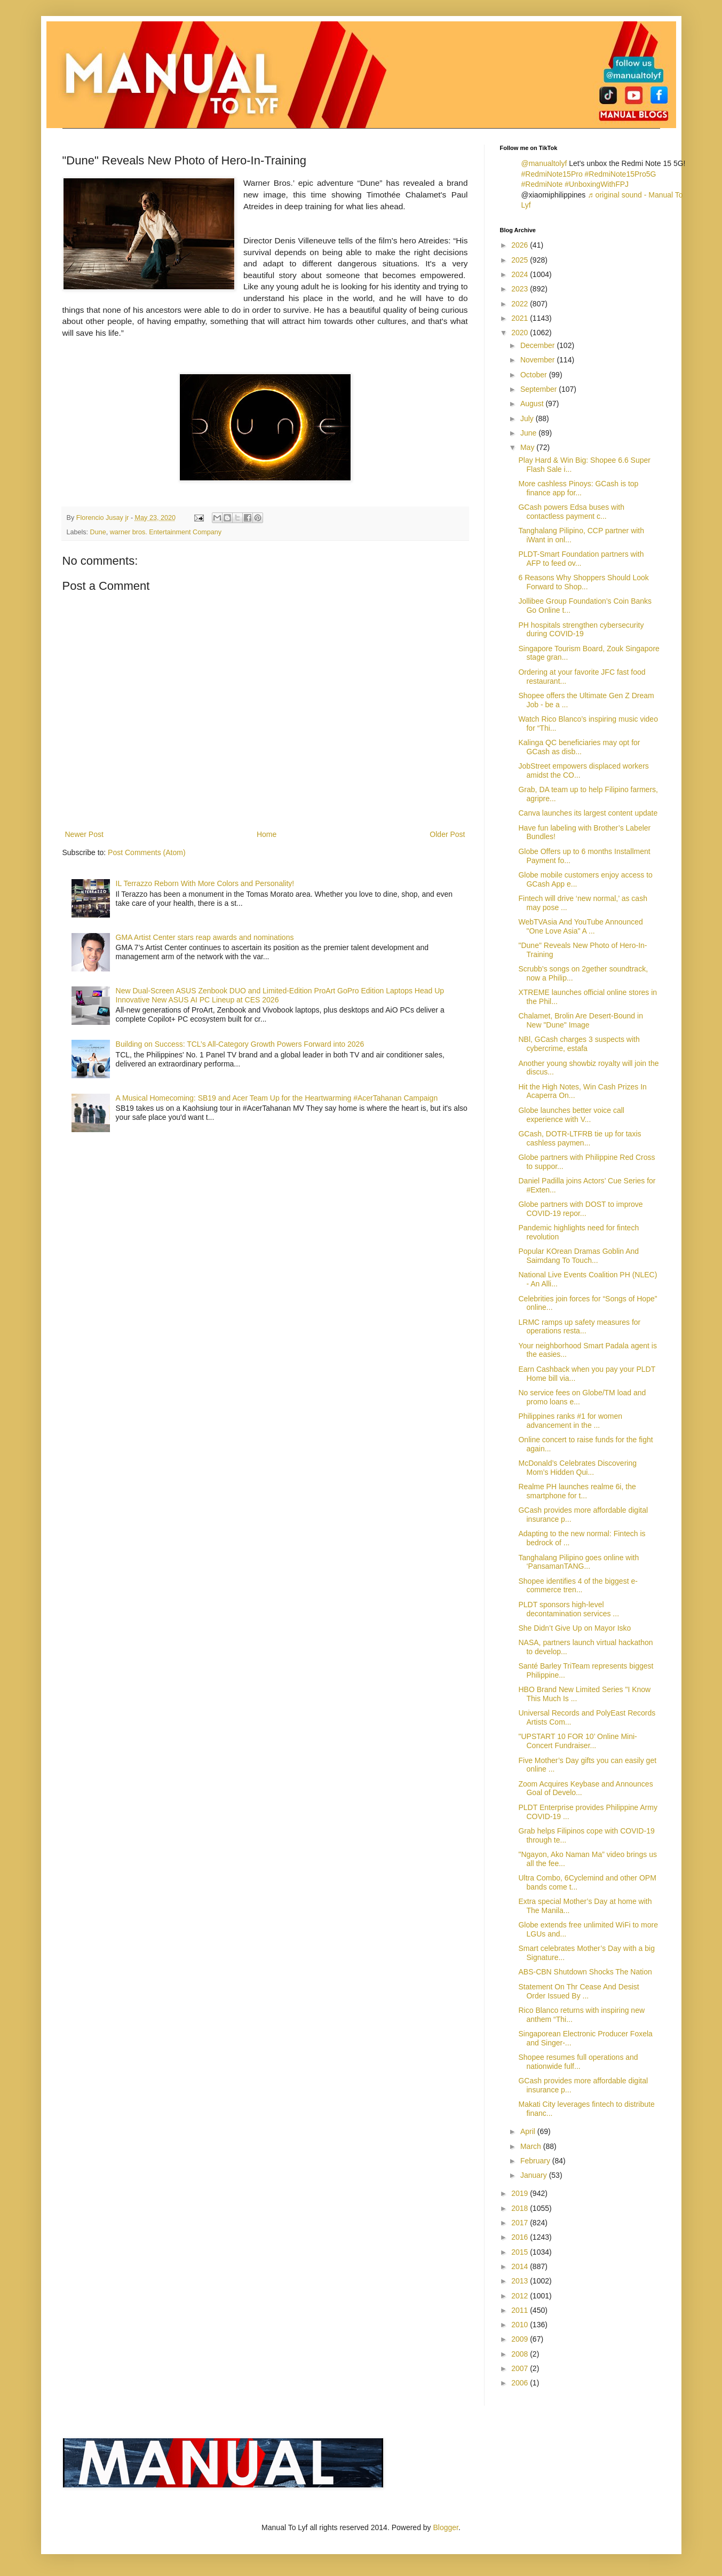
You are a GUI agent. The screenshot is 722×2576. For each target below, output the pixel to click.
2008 (520, 2354)
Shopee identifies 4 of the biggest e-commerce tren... (577, 1585)
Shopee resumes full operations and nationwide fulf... (578, 2062)
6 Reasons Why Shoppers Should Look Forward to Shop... (583, 582)
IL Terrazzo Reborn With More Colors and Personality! (205, 883)
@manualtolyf (544, 163)
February (536, 2160)
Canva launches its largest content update (587, 813)
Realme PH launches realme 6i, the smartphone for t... (577, 1491)
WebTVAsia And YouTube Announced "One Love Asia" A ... (580, 926)
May (528, 447)
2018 (520, 2208)
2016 (520, 2237)
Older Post (447, 834)
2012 (520, 2295)
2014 (520, 2266)
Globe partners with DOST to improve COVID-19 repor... (580, 1209)
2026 (520, 245)
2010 (520, 2324)
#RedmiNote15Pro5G (620, 174)
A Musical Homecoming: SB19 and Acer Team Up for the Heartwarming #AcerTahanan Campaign (277, 1098)
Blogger (445, 2527)
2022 (520, 303)
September (539, 389)
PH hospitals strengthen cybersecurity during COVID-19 (581, 629)
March (531, 2146)
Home (266, 834)
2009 (520, 2339)
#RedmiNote (542, 184)
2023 (520, 289)
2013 (520, 2281)
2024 (520, 274)
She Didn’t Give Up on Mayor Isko (574, 1628)
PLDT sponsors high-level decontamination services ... (568, 1609)
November (538, 359)
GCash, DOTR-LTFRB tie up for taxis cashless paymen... (579, 1138)
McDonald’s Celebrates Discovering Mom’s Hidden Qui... (577, 1467)
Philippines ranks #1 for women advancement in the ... (570, 1420)
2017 (520, 2222)
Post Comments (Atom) (146, 852)
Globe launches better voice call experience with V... (571, 1115)
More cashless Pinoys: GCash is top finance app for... (578, 488)
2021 (520, 318)
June (529, 433)
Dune (98, 532)
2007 (520, 2368)
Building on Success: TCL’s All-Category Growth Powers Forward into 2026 (240, 1044)
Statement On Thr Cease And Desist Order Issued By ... (578, 1991)
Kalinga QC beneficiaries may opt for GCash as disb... (579, 747)
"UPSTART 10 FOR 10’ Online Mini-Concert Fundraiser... (577, 1741)
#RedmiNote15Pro (552, 174)
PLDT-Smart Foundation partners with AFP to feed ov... (581, 558)
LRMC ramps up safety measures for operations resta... (579, 1327)
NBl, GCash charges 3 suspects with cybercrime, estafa (578, 1044)
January (534, 2175)
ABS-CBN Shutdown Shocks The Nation (585, 1971)
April (528, 2131)
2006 (520, 2383)
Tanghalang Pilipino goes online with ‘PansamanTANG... (578, 1562)
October (534, 374)
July (528, 418)
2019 (520, 2193)
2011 (520, 2310)
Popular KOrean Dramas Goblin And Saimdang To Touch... (578, 1256)
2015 (520, 2252)
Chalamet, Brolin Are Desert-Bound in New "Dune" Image (580, 1020)
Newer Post (84, 834)
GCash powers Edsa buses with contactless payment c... (571, 511)
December (538, 345)
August (532, 403)
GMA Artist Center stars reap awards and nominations (205, 937)
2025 (520, 260)
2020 (520, 332)
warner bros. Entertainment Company (165, 532)
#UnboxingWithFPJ (597, 184)
